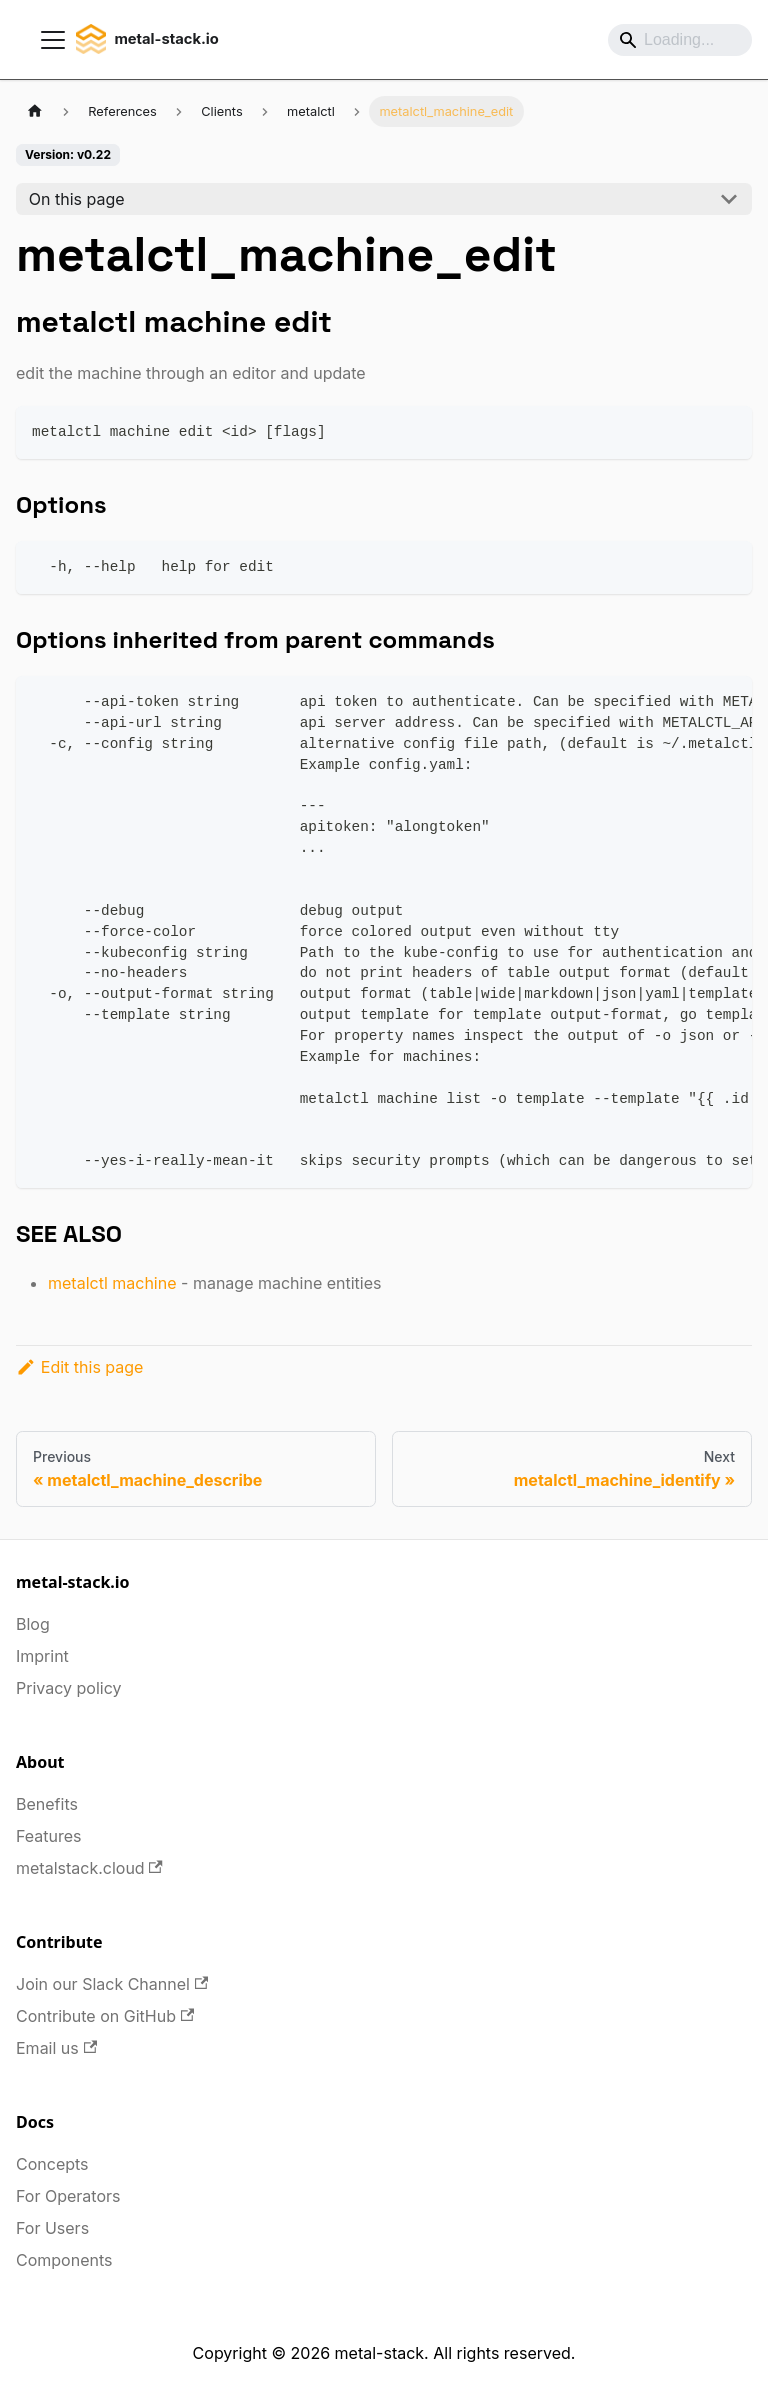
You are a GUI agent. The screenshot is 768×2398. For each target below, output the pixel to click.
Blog (33, 1624)
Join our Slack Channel (112, 1984)
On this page (77, 199)
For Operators (68, 2196)
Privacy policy (68, 1688)
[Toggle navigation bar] (53, 40)
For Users (52, 2228)
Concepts (52, 2164)
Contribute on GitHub (105, 2016)
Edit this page (79, 1367)
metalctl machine (112, 1283)
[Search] (680, 40)
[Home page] (35, 111)
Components (64, 2260)
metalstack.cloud (89, 1868)
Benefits (47, 1804)
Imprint (42, 1656)
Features (49, 1836)
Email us (56, 2048)
